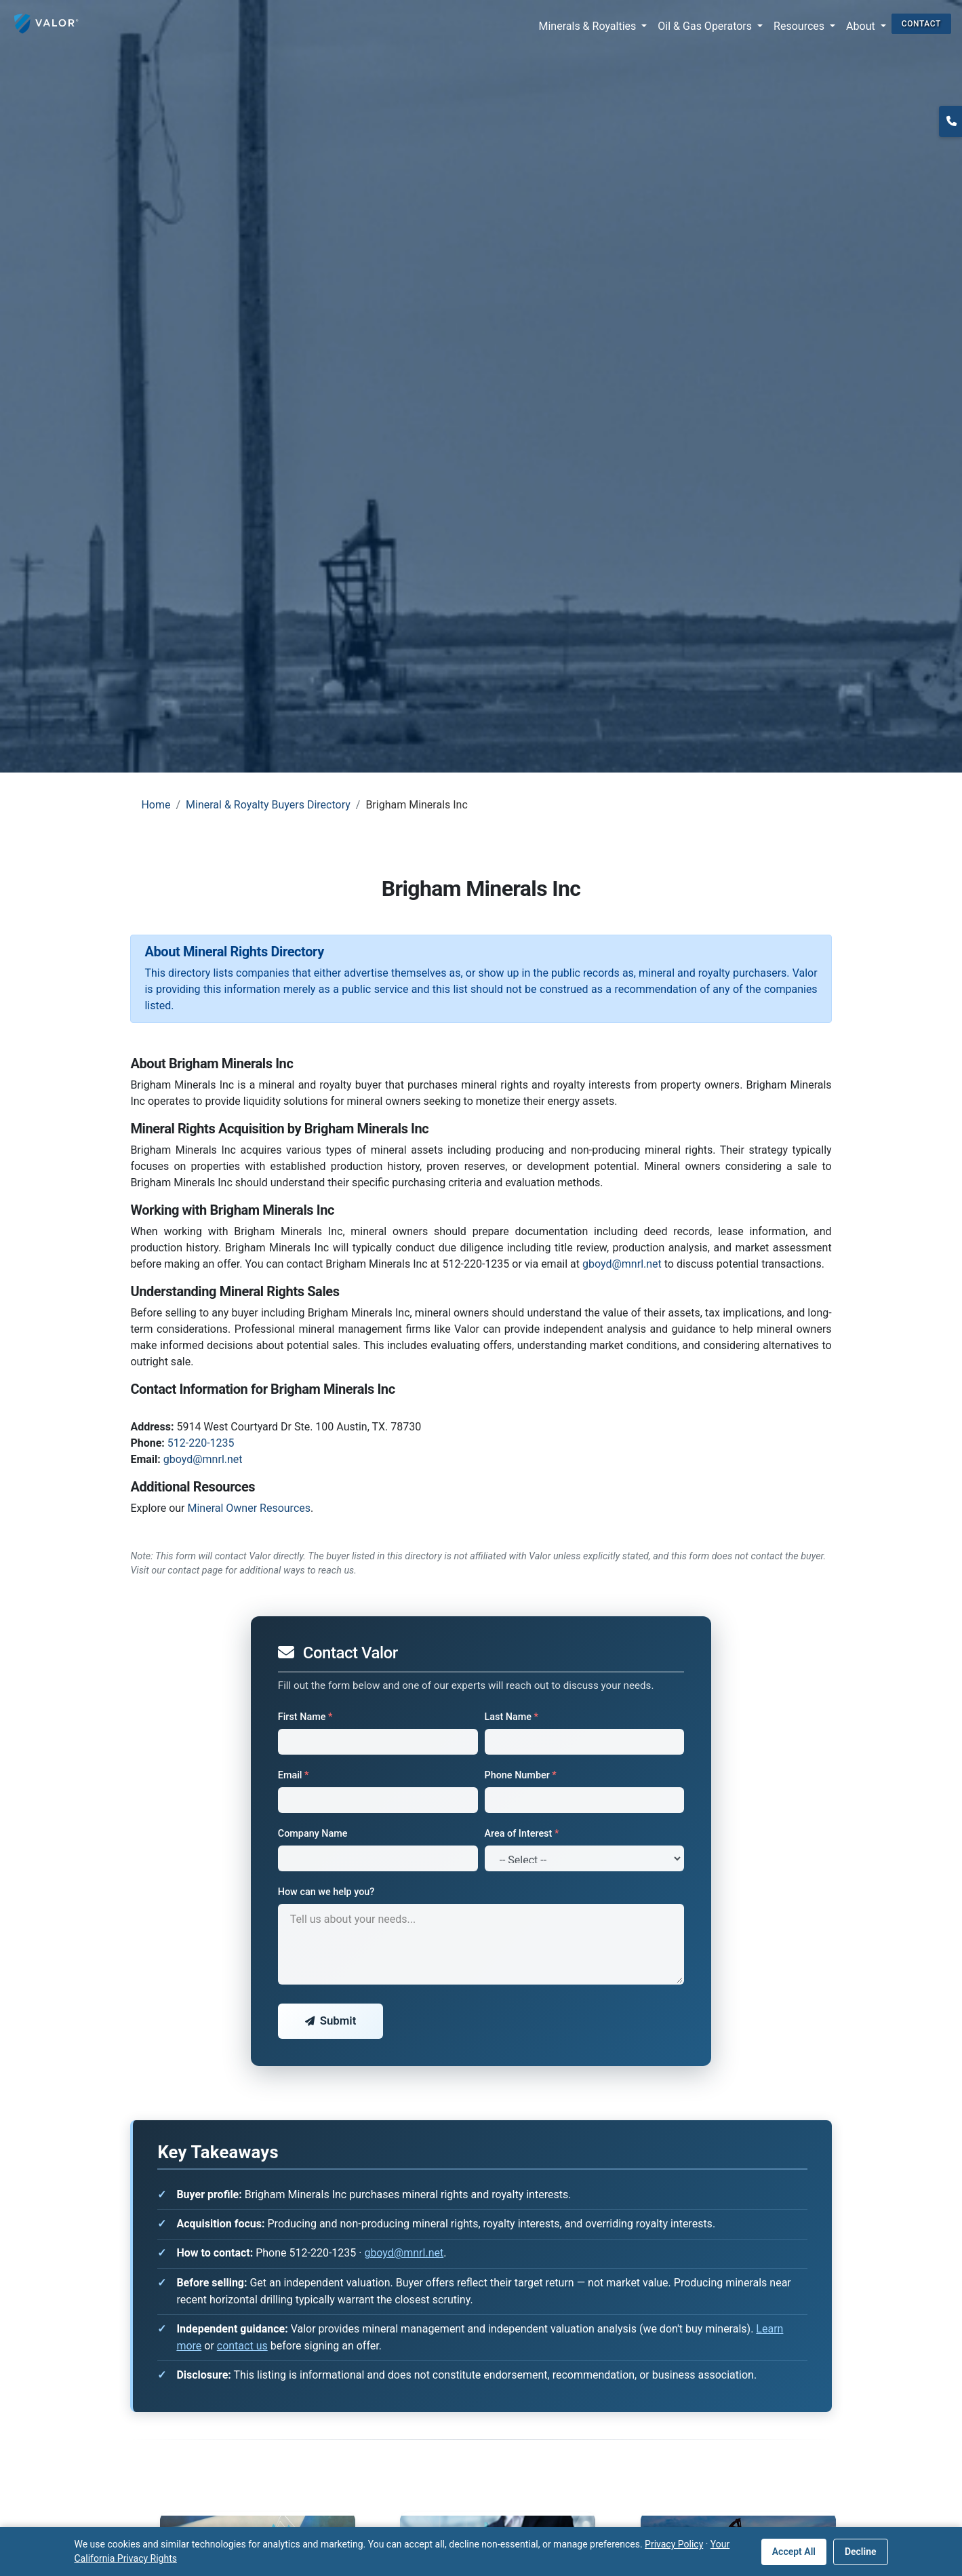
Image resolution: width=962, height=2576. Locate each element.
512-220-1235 (201, 1443)
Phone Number (521, 1775)
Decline (861, 2551)
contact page (194, 1570)
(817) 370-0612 (950, 138)
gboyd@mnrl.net (622, 1263)
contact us (242, 2345)
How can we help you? (326, 1892)
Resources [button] (800, 26)
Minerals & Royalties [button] (589, 26)
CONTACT (921, 23)
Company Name (313, 1833)
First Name (305, 1717)
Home (155, 804)
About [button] (862, 26)
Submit (331, 2020)
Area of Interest (522, 1833)
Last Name (511, 1717)
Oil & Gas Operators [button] (706, 26)
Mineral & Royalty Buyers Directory (268, 804)
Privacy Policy (674, 2544)
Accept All (794, 2551)
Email (293, 1775)
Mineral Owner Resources (248, 1508)
